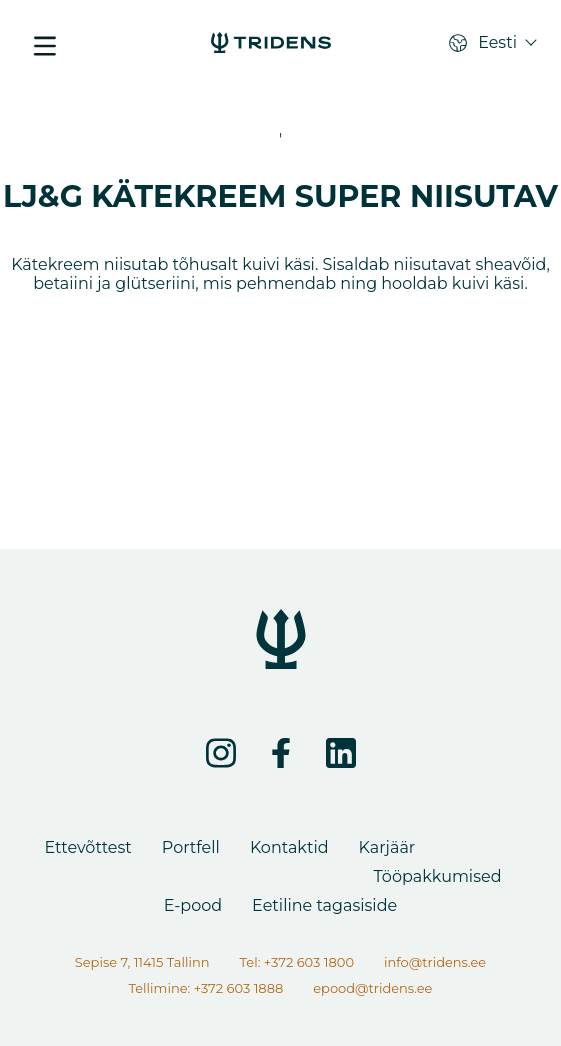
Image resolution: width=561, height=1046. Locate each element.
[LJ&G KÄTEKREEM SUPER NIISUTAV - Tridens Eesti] (271, 45)
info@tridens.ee (435, 962)
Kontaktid (289, 847)
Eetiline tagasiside (324, 905)
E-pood (193, 905)
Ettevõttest (88, 847)
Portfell (191, 847)
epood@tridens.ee (372, 988)
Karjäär (387, 847)
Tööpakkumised (438, 876)
